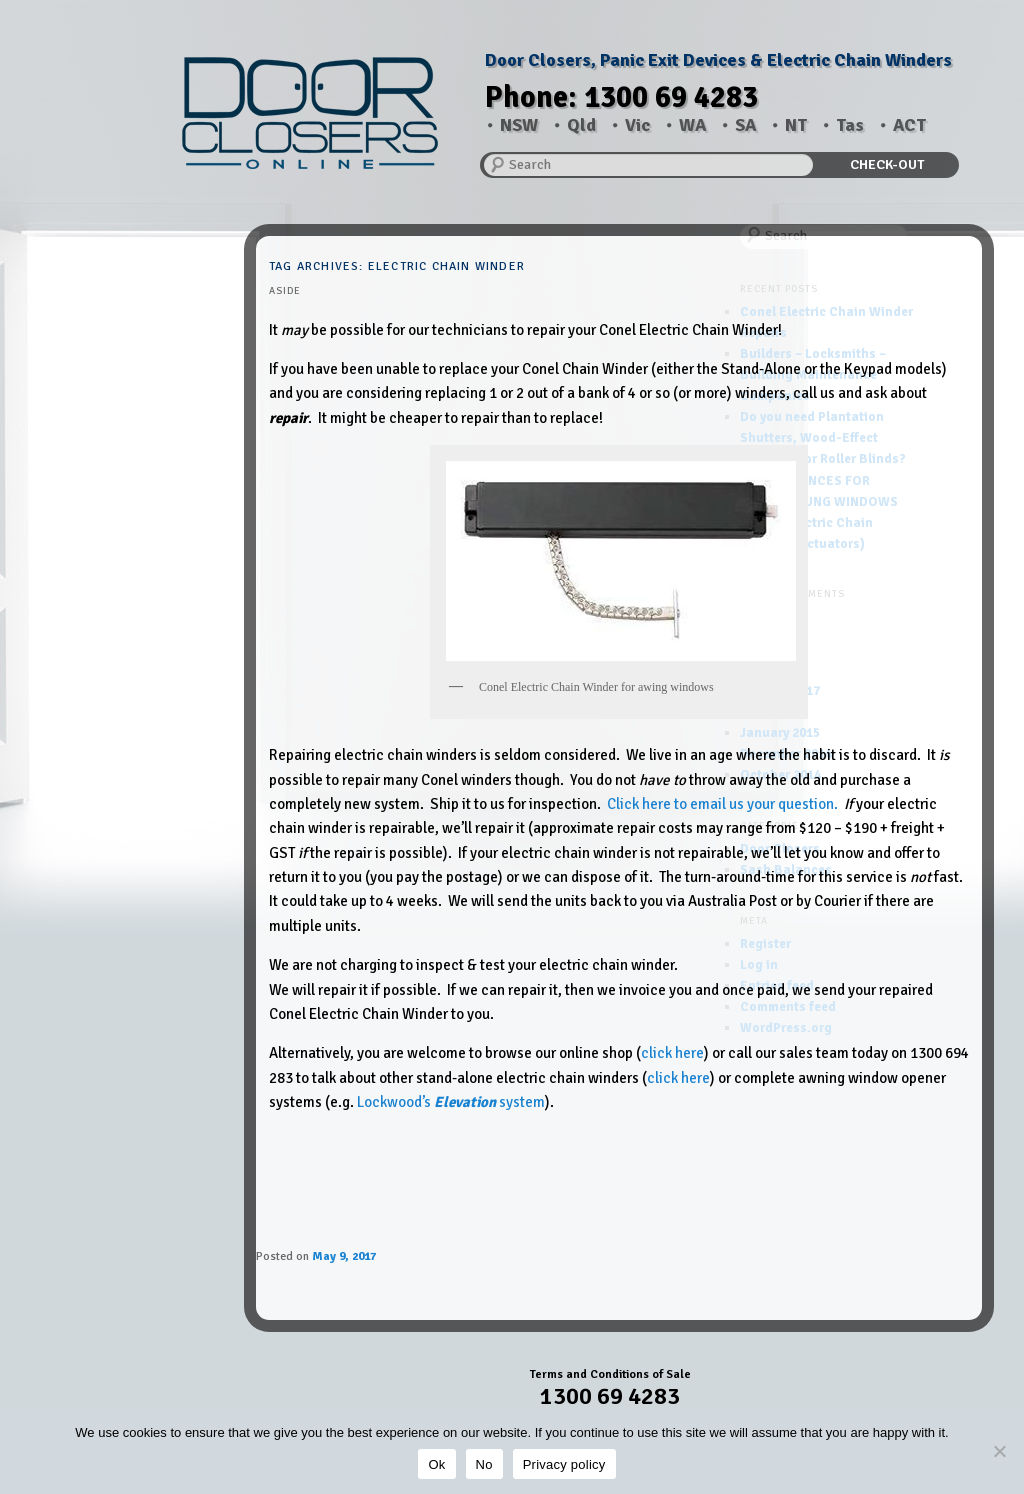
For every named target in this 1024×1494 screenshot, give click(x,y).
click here (672, 1053)
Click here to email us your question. (722, 804)
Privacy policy (564, 1464)
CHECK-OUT (887, 164)
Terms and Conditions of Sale (610, 1374)
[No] (999, 1451)
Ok (436, 1464)
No (484, 1464)
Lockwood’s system (451, 1102)
